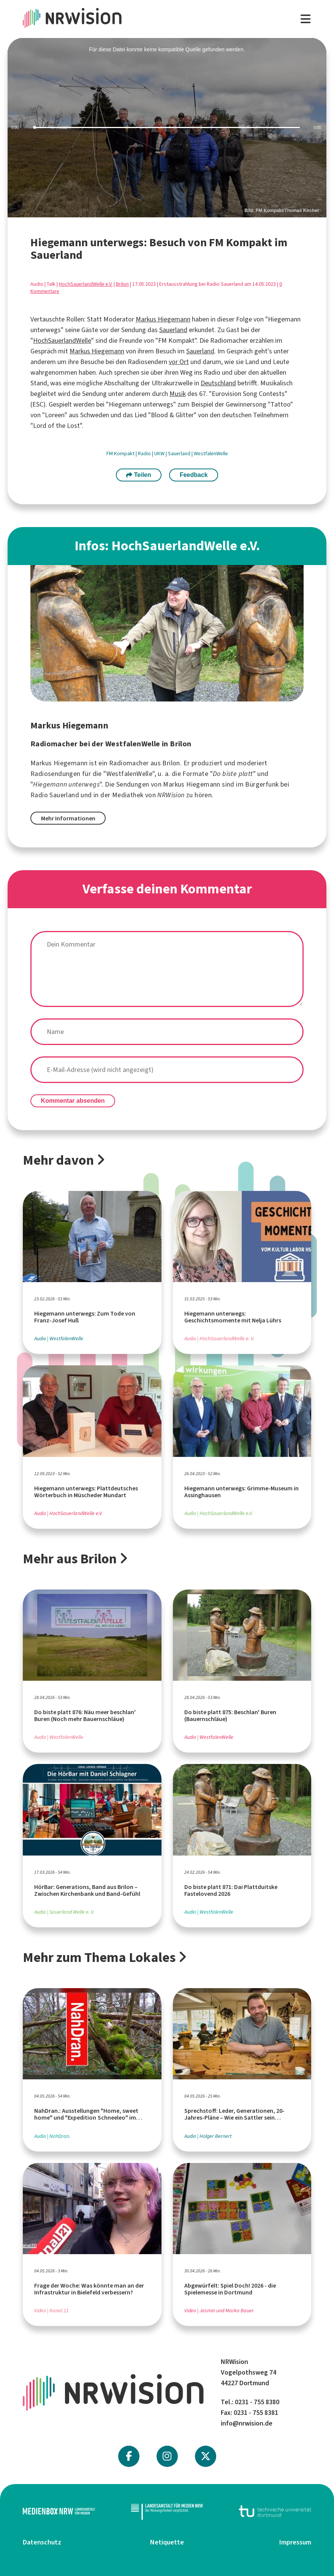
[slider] (167, 127)
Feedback (194, 475)
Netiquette (167, 2542)
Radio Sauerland (54, 795)
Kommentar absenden (73, 1100)
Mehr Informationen (68, 818)
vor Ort (179, 361)
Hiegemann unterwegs (66, 784)
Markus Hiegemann (163, 319)
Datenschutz (42, 2542)
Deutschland (218, 383)
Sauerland (173, 329)
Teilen (138, 475)
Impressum (295, 2542)
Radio (145, 453)
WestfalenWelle (211, 453)
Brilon (122, 284)
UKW (160, 453)
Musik (177, 393)
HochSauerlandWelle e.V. (85, 284)
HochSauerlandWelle (62, 340)
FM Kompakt (121, 453)
